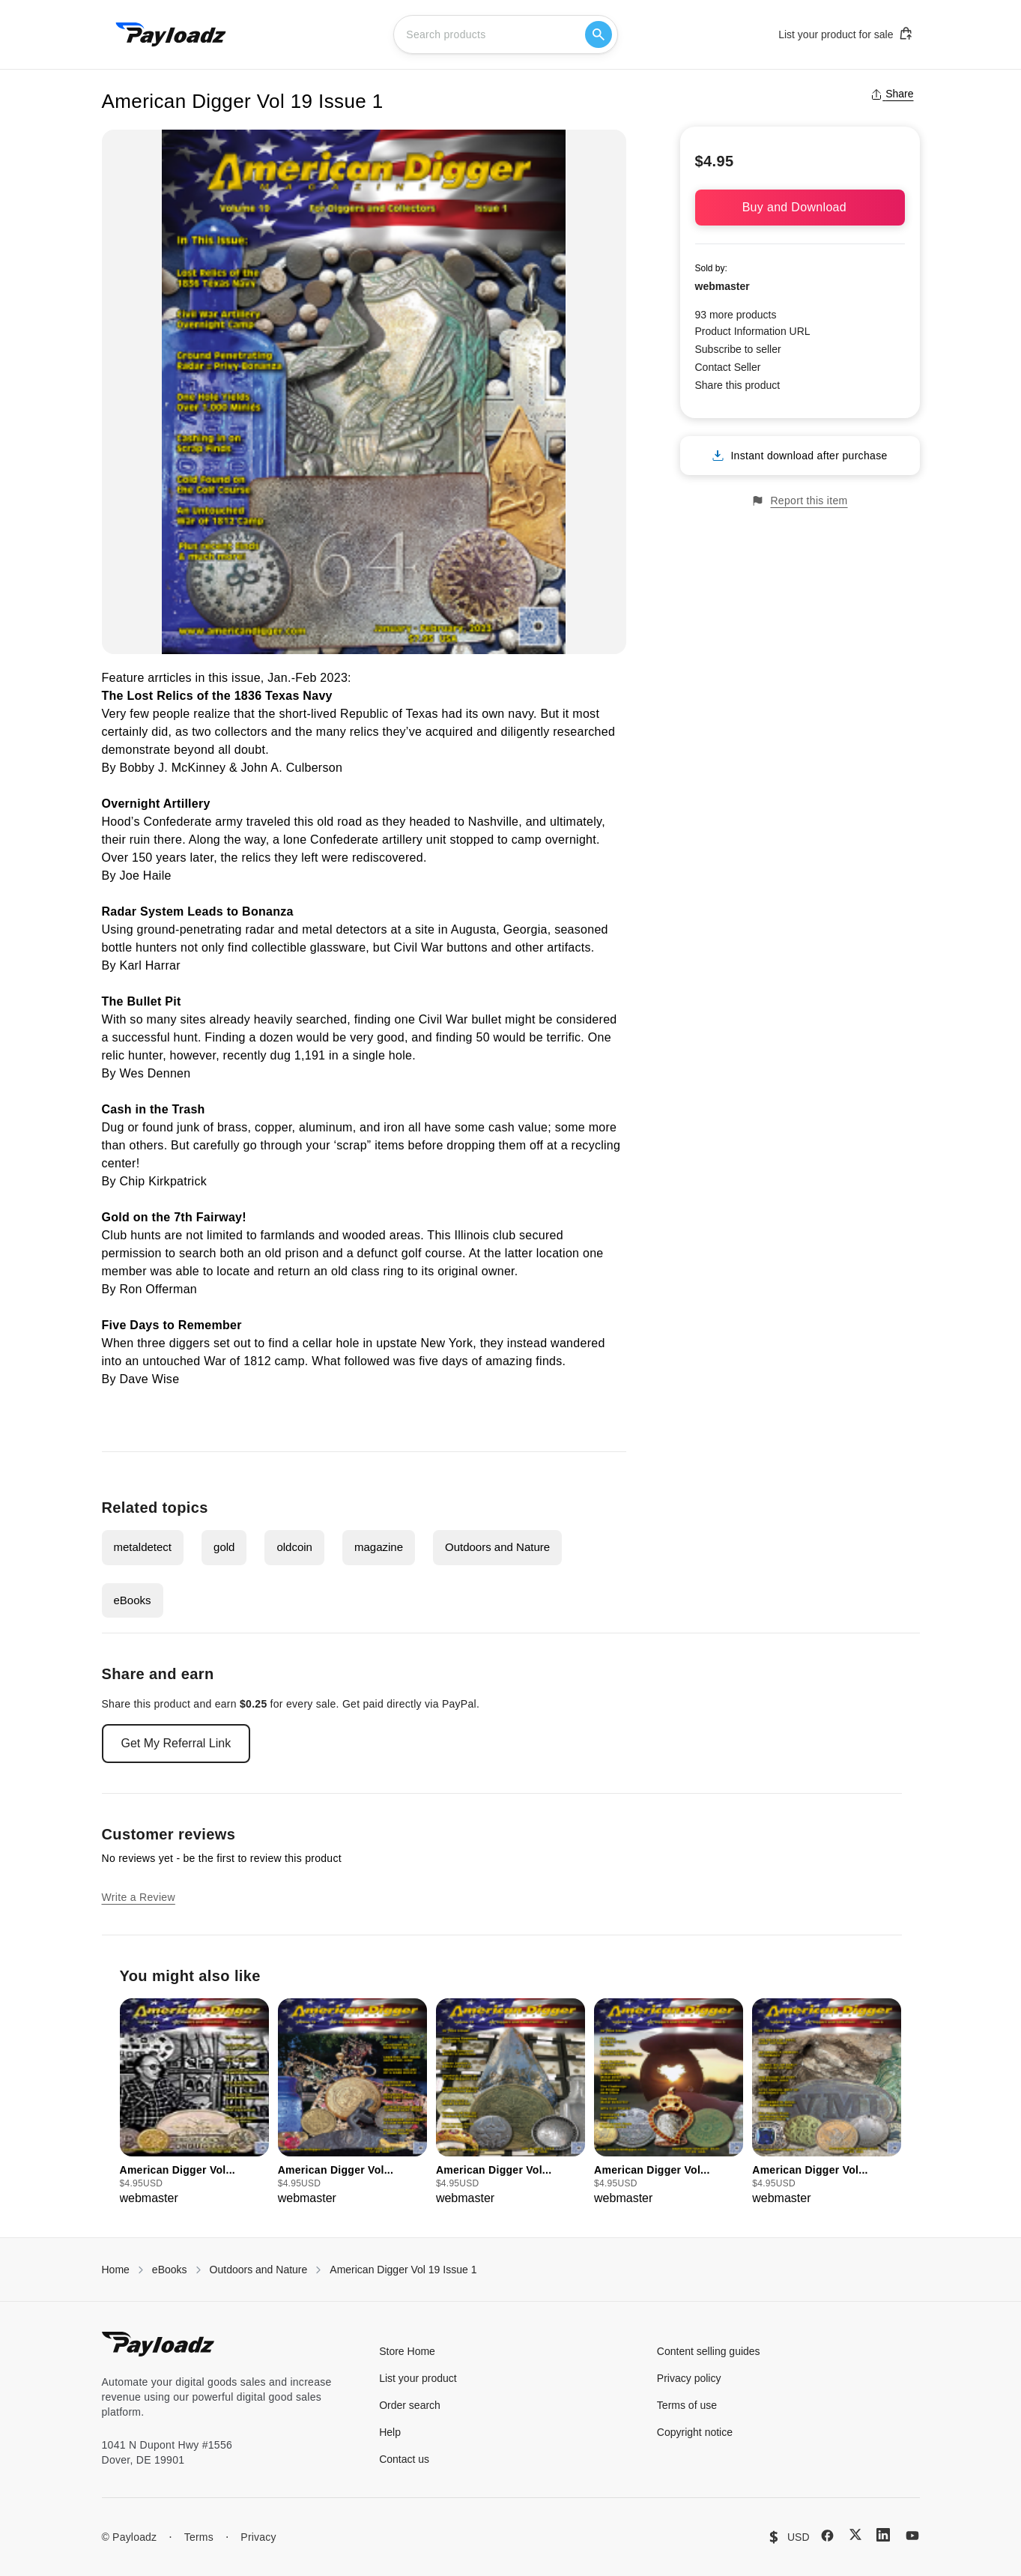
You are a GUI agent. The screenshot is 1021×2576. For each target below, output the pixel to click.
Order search (409, 2405)
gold (223, 1547)
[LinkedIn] (883, 2535)
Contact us (404, 2459)
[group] (194, 2102)
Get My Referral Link (176, 1743)
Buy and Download (800, 207)
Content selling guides (708, 2351)
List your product (418, 2378)
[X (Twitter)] (855, 2534)
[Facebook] (827, 2535)
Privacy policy (689, 2378)
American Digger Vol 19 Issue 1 (403, 2270)
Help (390, 2432)
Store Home (407, 2351)
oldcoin (294, 1547)
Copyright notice (695, 2432)
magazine (378, 1547)
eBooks (132, 1600)
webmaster (722, 286)
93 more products (736, 315)
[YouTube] (912, 2535)
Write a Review (138, 1897)
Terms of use (687, 2405)
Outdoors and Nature (497, 1547)
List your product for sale (845, 33)
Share (891, 94)
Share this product (738, 385)
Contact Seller (728, 367)
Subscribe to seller (738, 349)
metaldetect (143, 1547)
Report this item (799, 501)
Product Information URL (753, 331)
